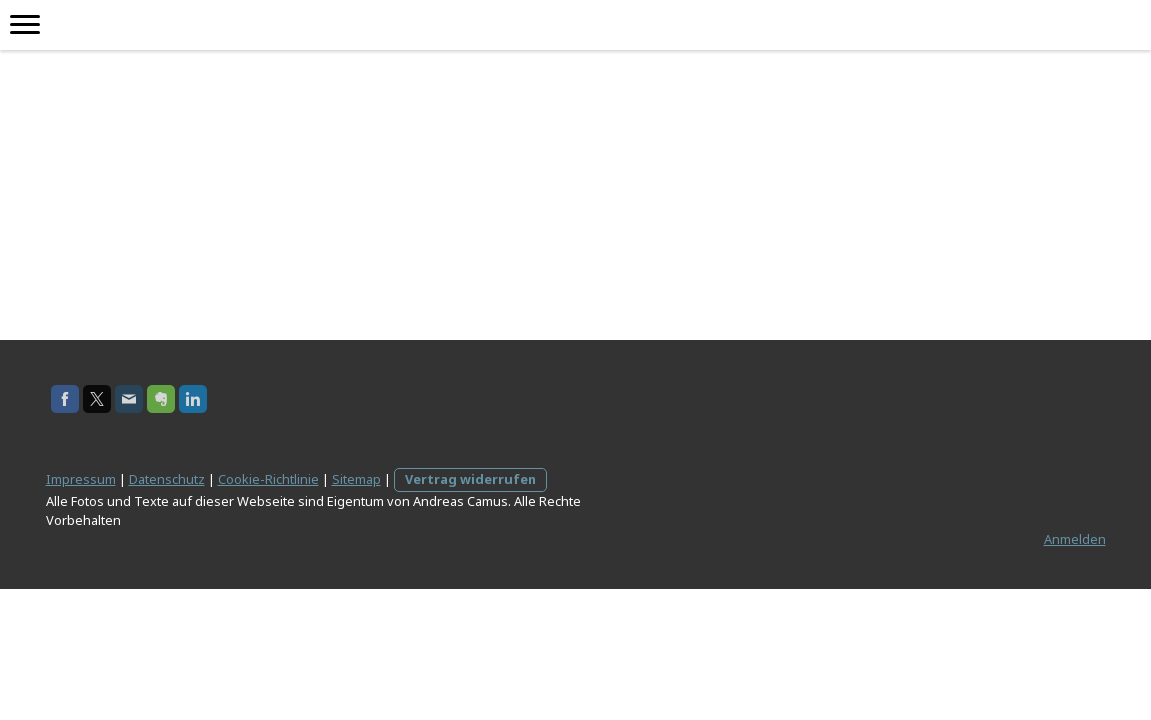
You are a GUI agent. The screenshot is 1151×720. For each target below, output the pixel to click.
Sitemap (356, 479)
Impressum (81, 479)
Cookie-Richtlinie (268, 479)
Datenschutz (167, 479)
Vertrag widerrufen (470, 479)
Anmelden (1075, 539)
